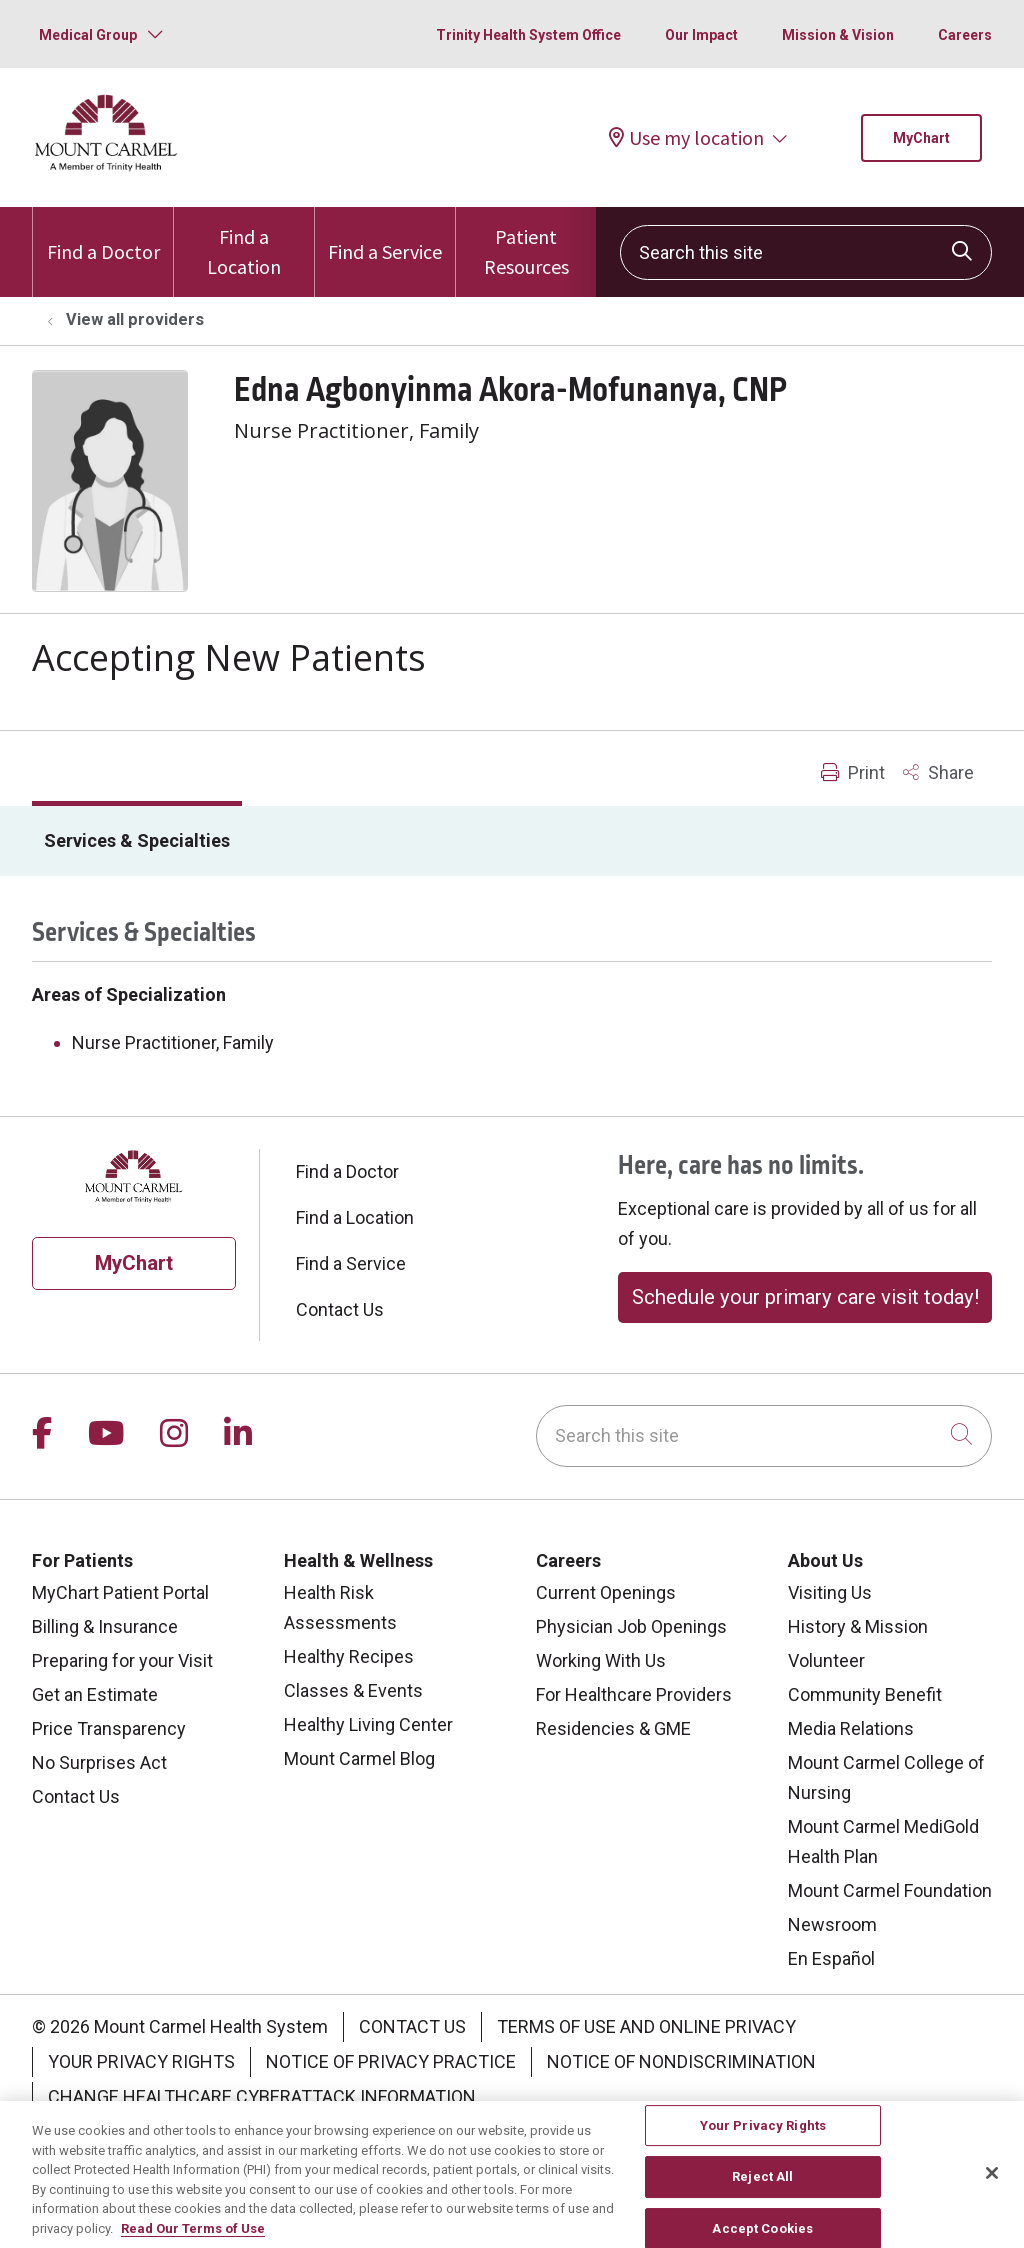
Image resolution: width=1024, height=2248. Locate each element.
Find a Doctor (103, 235)
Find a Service (385, 235)
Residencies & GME (613, 1728)
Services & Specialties (137, 840)
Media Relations (851, 1728)
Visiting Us (830, 1592)
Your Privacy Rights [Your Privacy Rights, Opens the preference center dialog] (763, 2135)
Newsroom (832, 1924)
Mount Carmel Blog (359, 1758)
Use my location (686, 137)
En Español (831, 1958)
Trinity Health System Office (528, 35)
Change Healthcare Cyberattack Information (262, 2096)
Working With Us (601, 1660)
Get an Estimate (95, 1694)
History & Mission (858, 1626)
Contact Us (340, 1309)
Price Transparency (109, 1728)
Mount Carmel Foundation (890, 1890)
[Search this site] (806, 252)
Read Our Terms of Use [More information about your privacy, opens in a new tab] (193, 2238)
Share (938, 772)
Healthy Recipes (349, 1656)
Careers (965, 35)
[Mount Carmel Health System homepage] (106, 166)
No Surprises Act (99, 1762)
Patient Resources (526, 243)
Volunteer (826, 1660)
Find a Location (244, 243)
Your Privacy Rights (141, 2061)
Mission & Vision (838, 35)
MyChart (921, 138)
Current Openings (606, 1592)
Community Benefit (865, 1694)
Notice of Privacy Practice (391, 2061)
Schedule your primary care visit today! (805, 1297)
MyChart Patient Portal (120, 1592)
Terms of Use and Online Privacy (646, 2026)
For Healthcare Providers (634, 1694)
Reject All (762, 2187)
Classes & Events (353, 1690)
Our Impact (701, 35)
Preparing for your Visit (122, 1660)
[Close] (992, 2183)
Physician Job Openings (631, 1626)
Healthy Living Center (368, 1724)
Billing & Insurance (105, 1626)
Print (853, 772)
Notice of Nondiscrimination (681, 2061)
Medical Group (88, 35)
